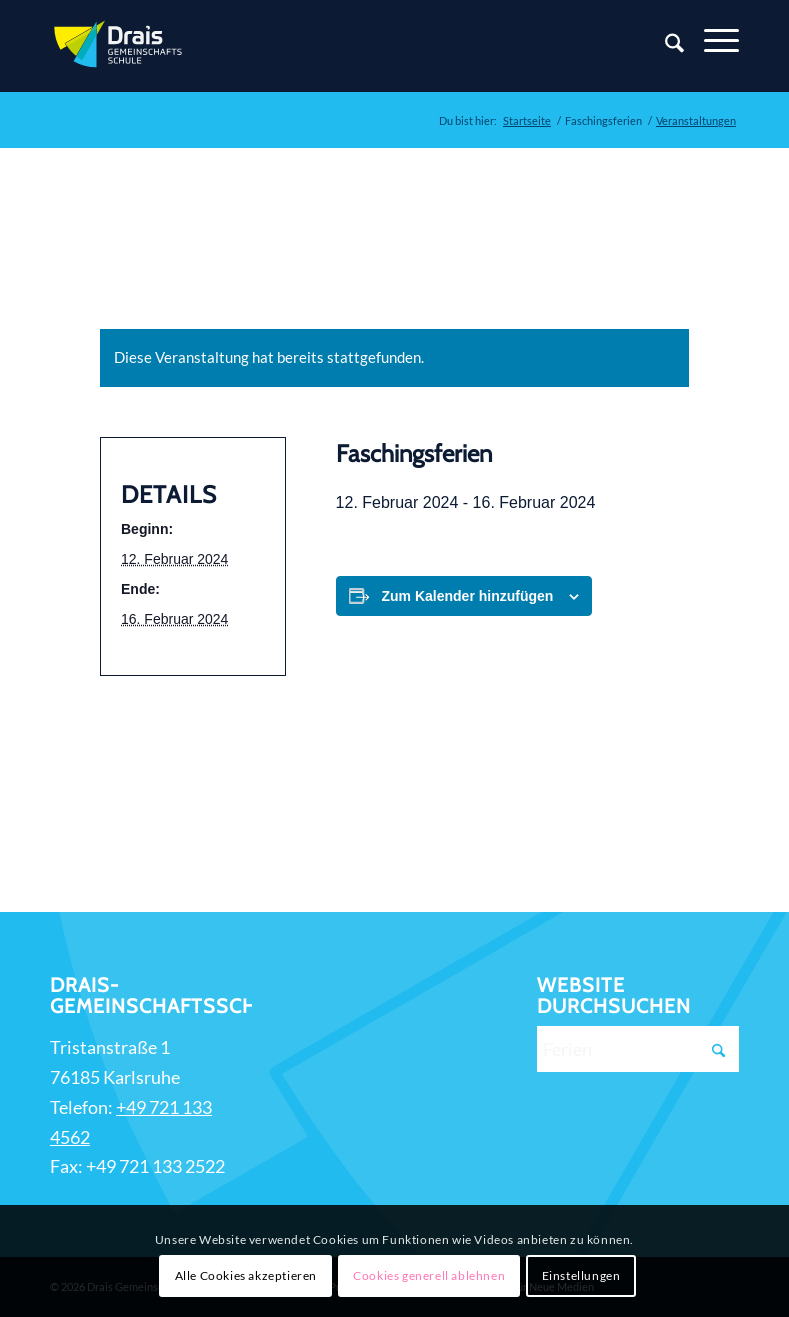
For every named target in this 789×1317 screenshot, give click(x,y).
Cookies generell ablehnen (429, 1275)
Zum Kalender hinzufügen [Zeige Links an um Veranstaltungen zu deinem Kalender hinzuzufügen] (468, 596)
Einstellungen (581, 1275)
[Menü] (711, 41)
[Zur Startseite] (120, 46)
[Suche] (664, 46)
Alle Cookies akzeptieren (246, 1275)
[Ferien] (638, 1049)
